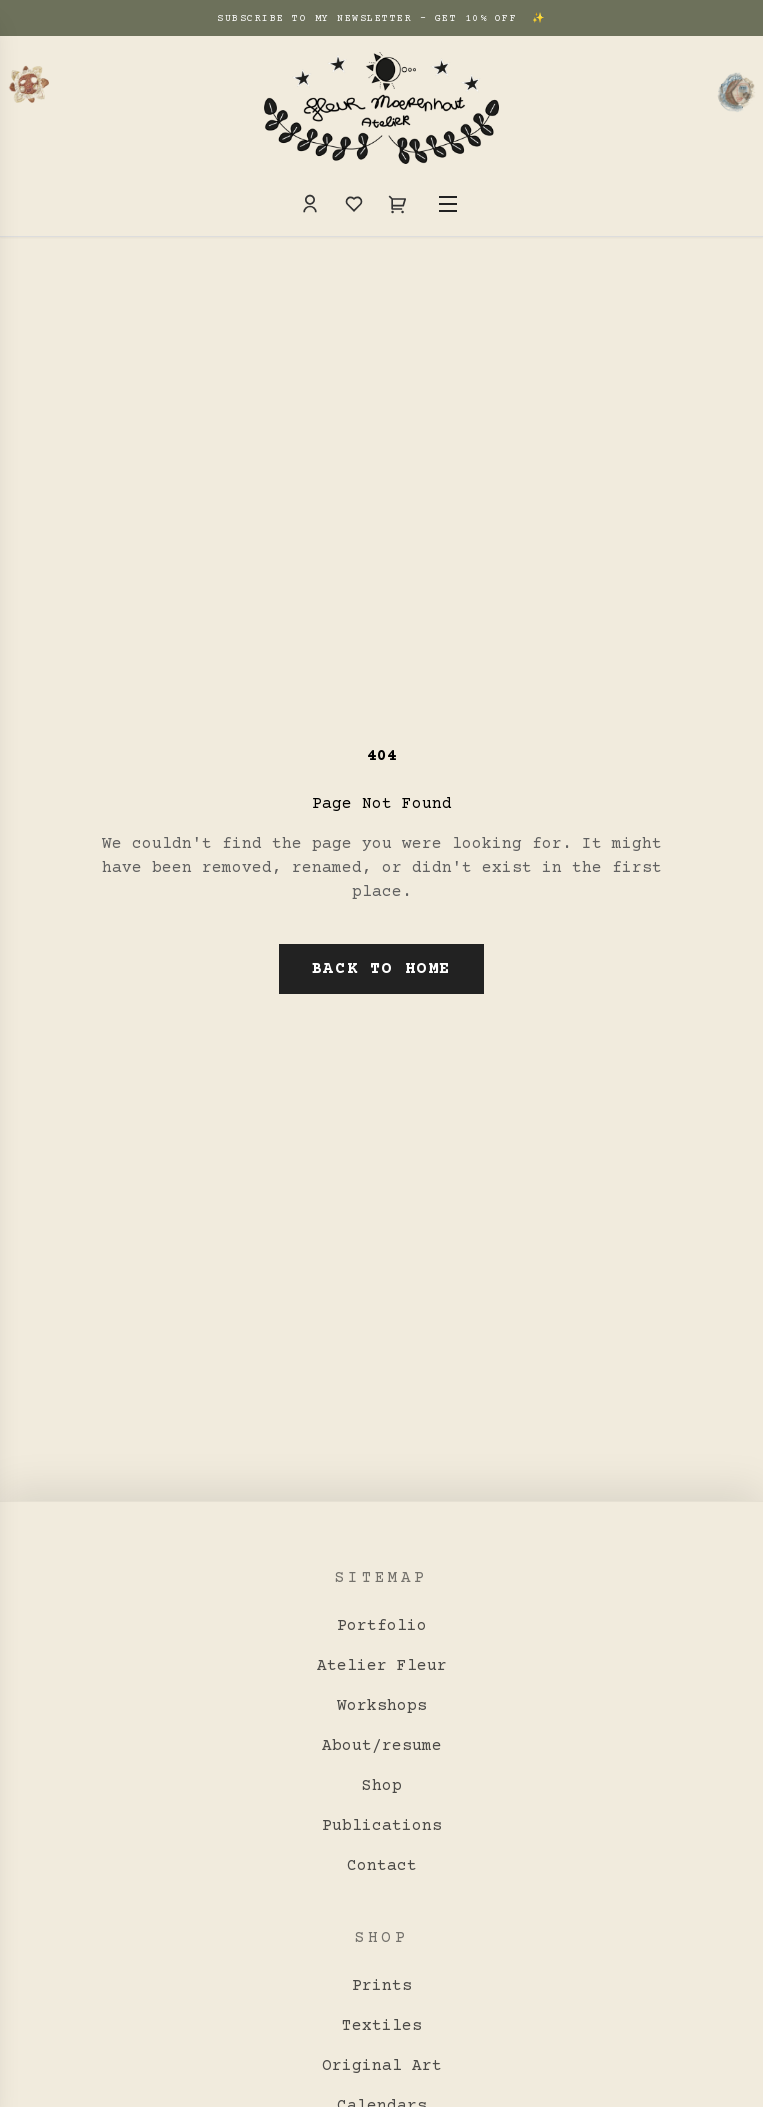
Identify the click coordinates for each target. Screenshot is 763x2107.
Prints (382, 1986)
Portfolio (382, 1626)
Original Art (382, 2066)
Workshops (382, 1706)
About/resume (382, 1746)
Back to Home (381, 969)
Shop (382, 1786)
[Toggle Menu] (448, 204)
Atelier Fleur (382, 1666)
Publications (382, 1826)
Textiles (382, 2026)
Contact (382, 1866)
